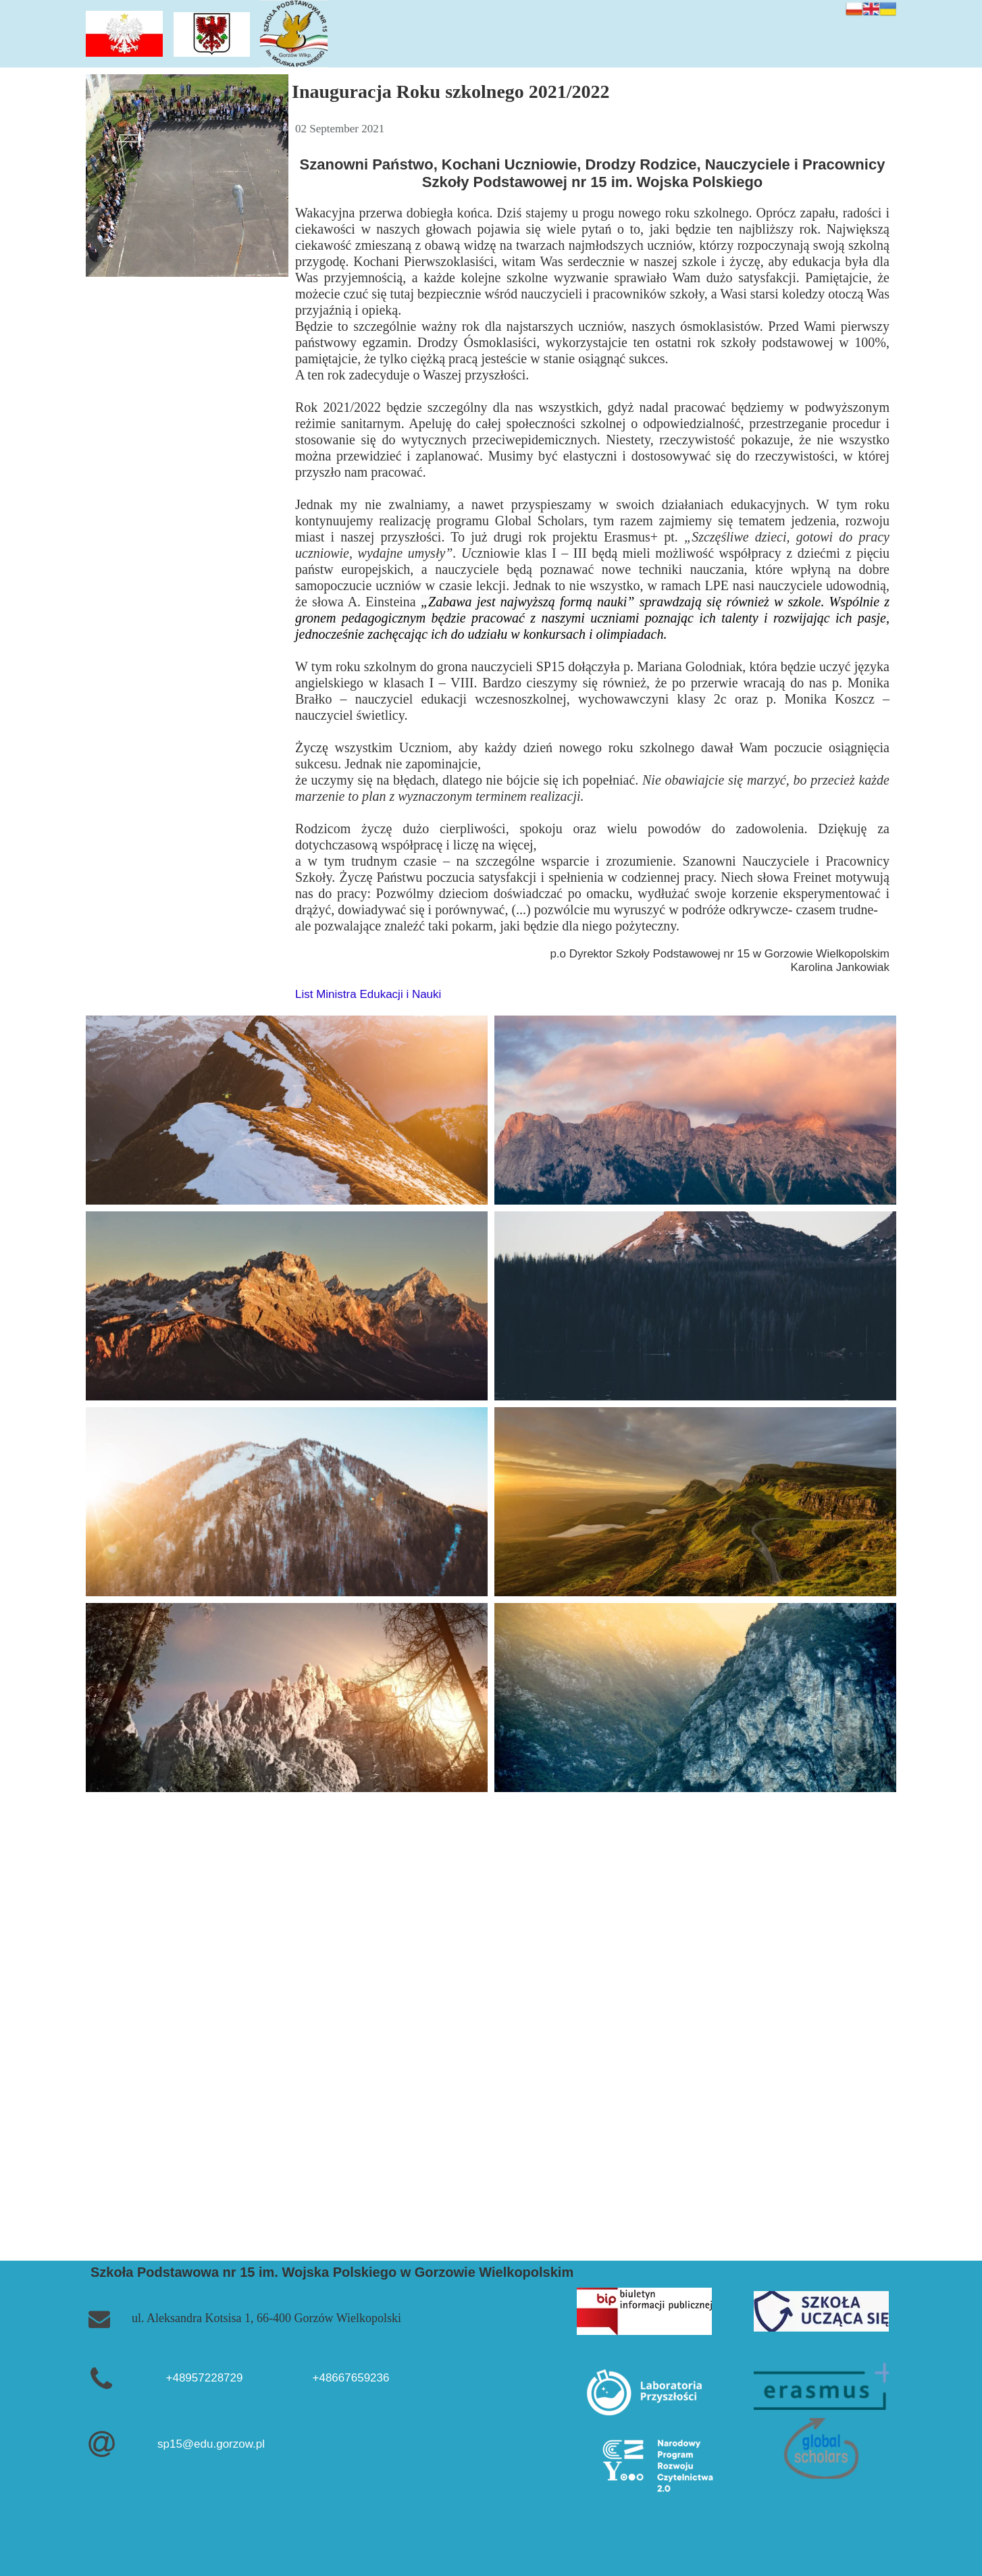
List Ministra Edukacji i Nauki (368, 994)
